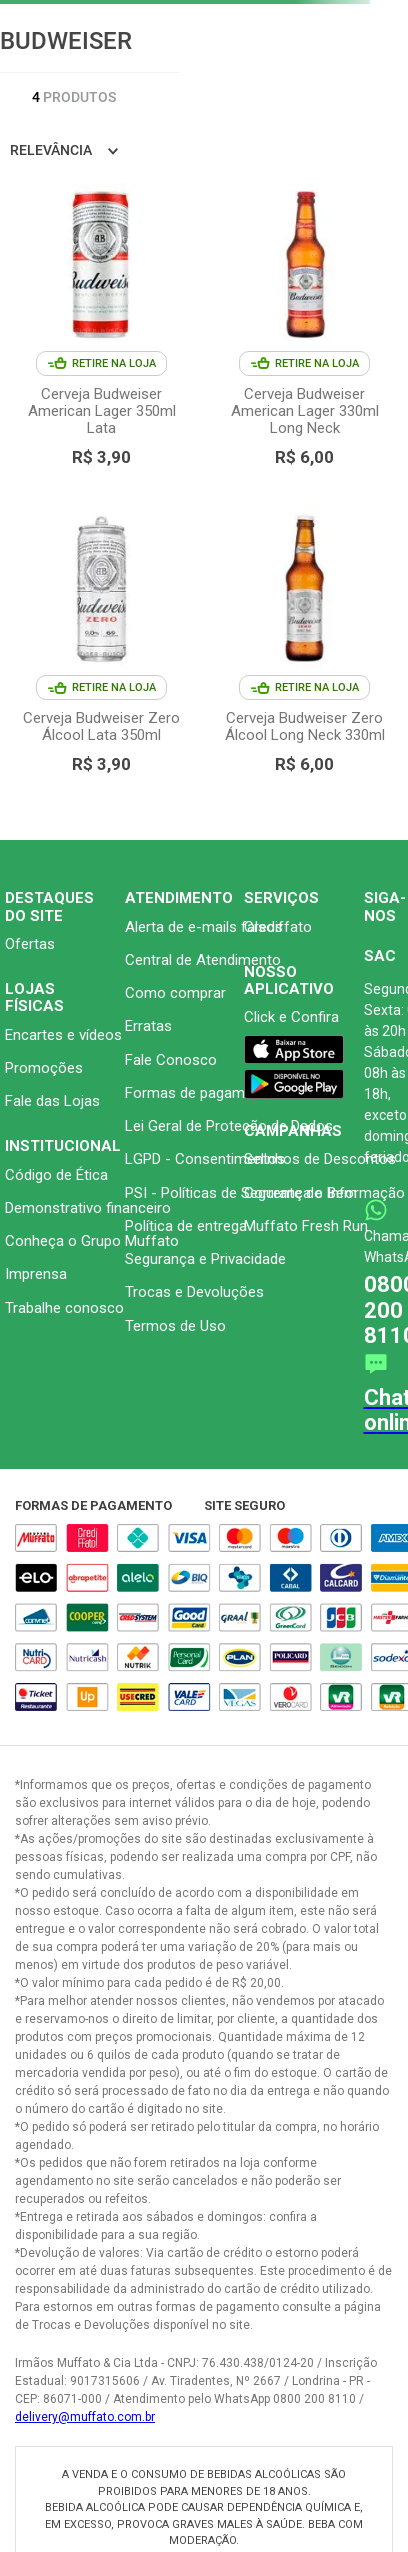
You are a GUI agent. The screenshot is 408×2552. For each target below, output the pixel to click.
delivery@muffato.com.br (85, 2417)
